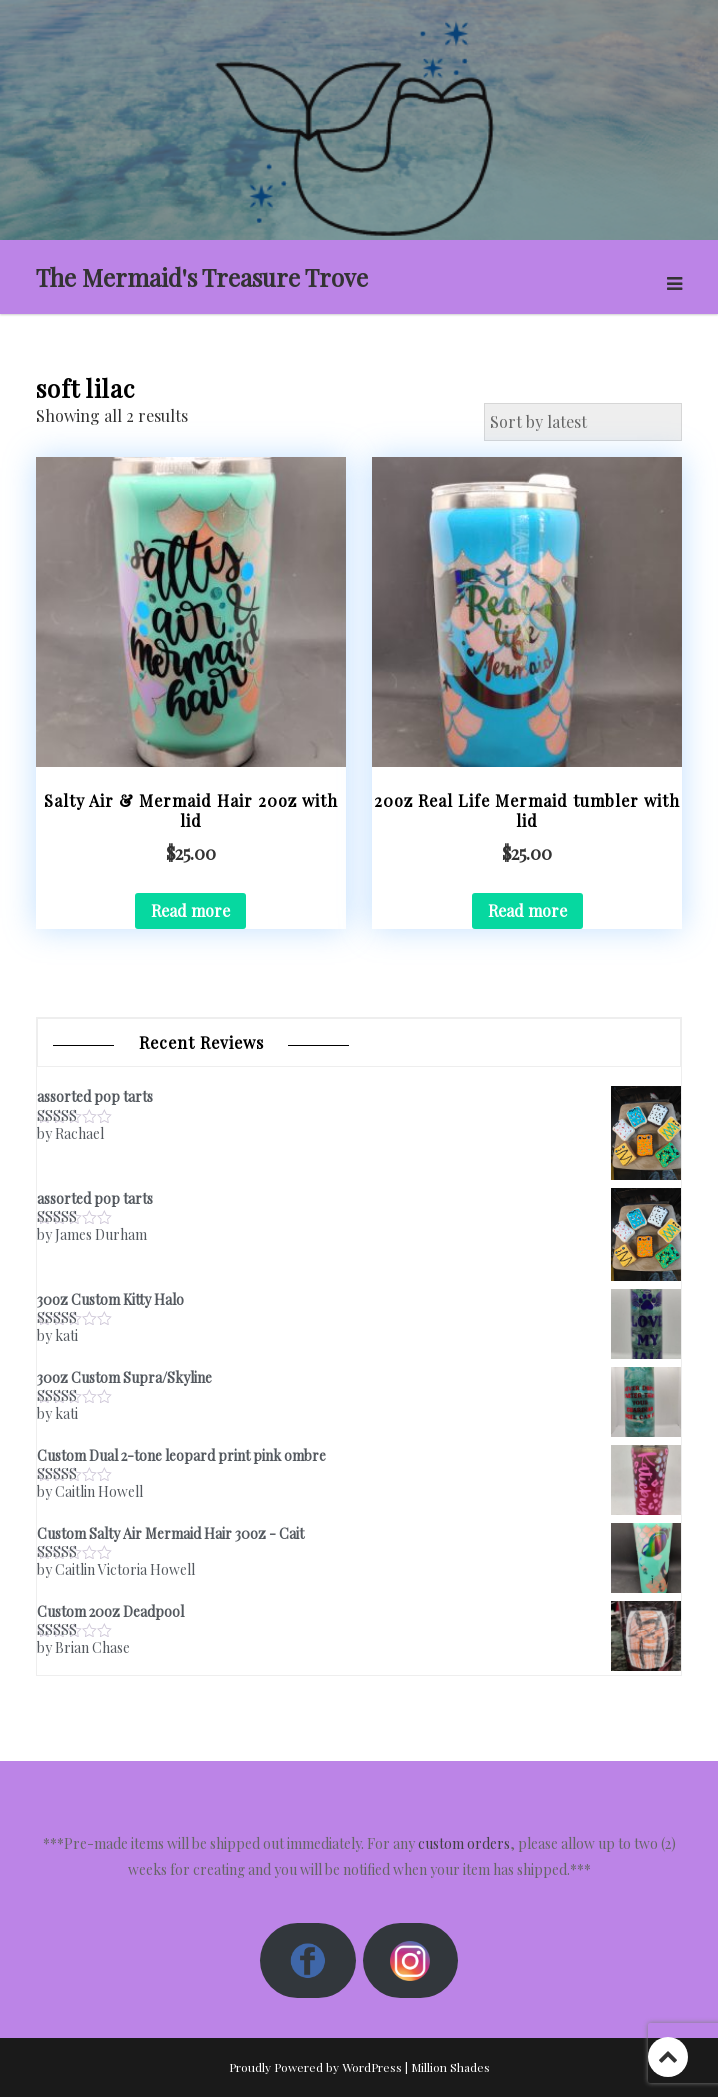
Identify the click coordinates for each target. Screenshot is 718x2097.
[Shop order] (583, 422)
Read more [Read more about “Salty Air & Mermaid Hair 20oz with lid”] (190, 910)
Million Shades (450, 2067)
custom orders (464, 1843)
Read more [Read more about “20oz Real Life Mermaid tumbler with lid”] (527, 910)
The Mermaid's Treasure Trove (202, 277)
